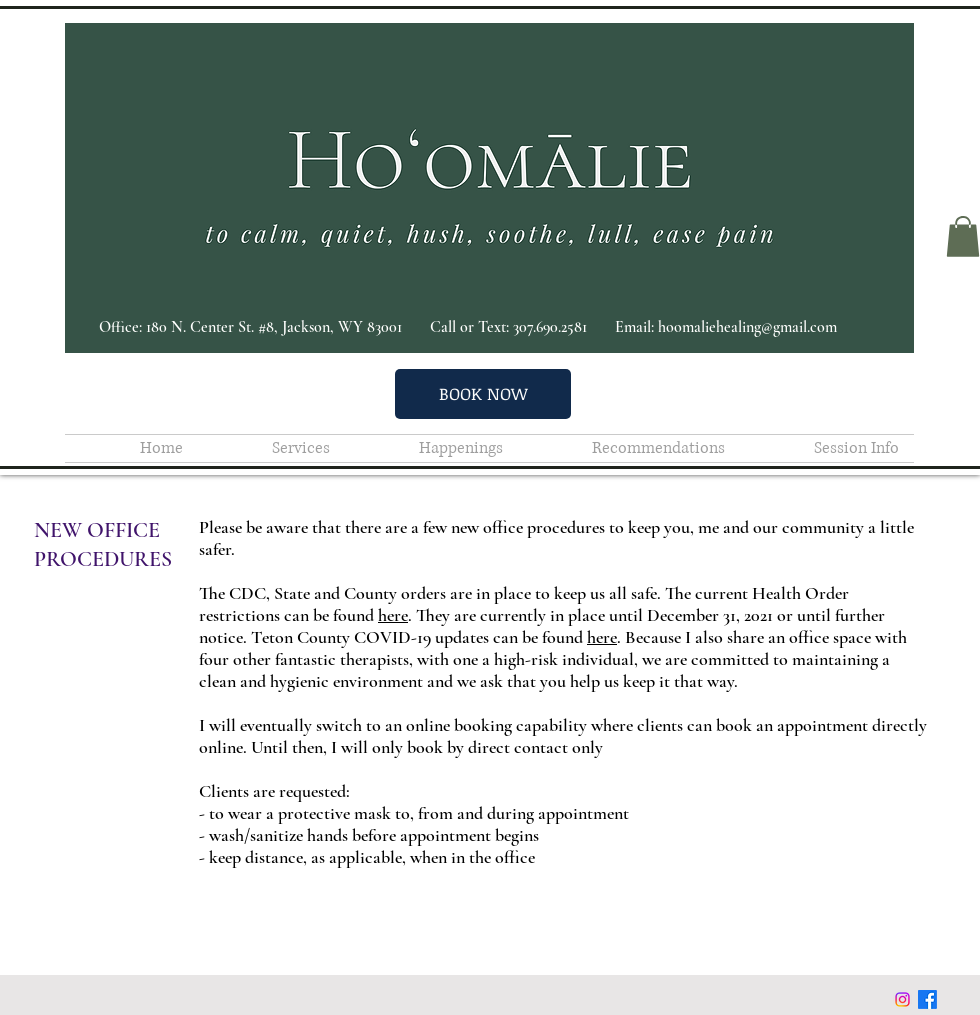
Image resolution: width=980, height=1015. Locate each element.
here (393, 615)
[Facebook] (927, 999)
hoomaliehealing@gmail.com (747, 327)
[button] (963, 236)
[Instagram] (902, 999)
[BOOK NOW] (483, 394)
